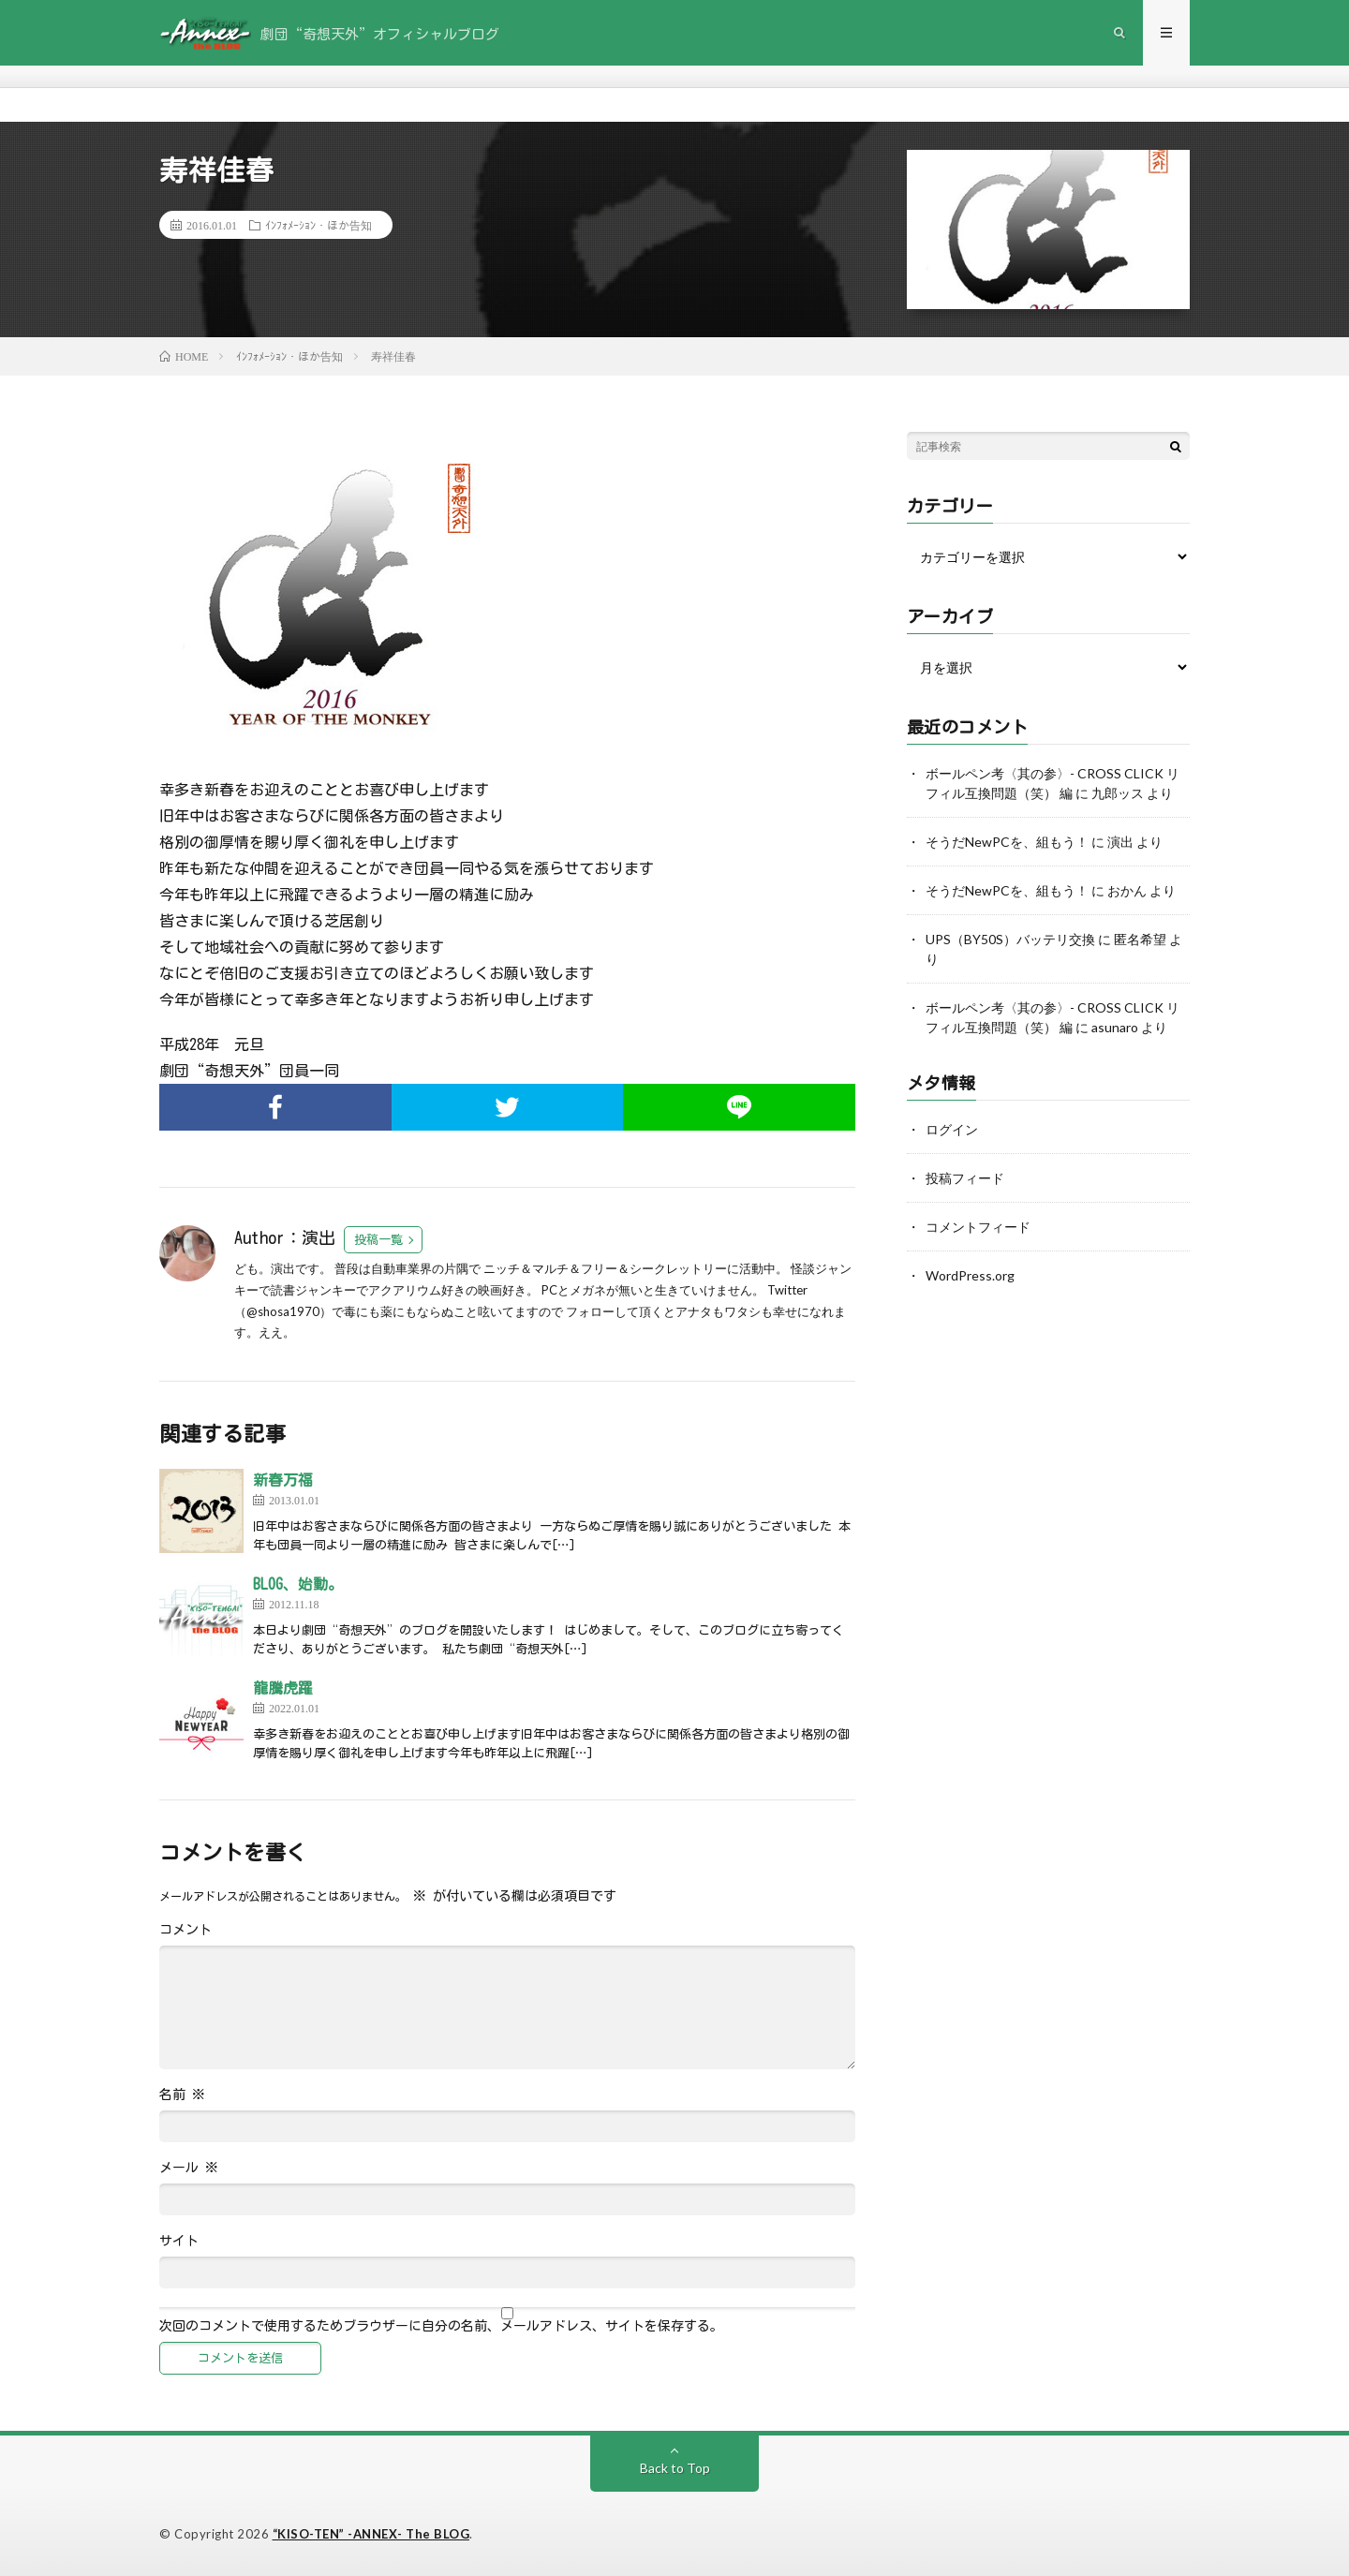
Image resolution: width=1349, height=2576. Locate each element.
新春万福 (283, 1480)
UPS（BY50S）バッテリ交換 (1010, 939)
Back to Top (675, 2468)
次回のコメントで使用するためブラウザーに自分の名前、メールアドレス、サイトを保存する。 (441, 2325)
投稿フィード (965, 1178)
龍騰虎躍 (283, 1687)
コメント (185, 1929)
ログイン (952, 1129)
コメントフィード (978, 1227)
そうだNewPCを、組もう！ (1007, 842)
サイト (179, 2240)
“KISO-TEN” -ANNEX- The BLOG (371, 2533)
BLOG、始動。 (298, 1584)
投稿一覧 (378, 1240)
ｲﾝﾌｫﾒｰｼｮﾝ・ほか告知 (318, 224)
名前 (182, 2094)
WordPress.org (970, 1275)
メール (188, 2167)
